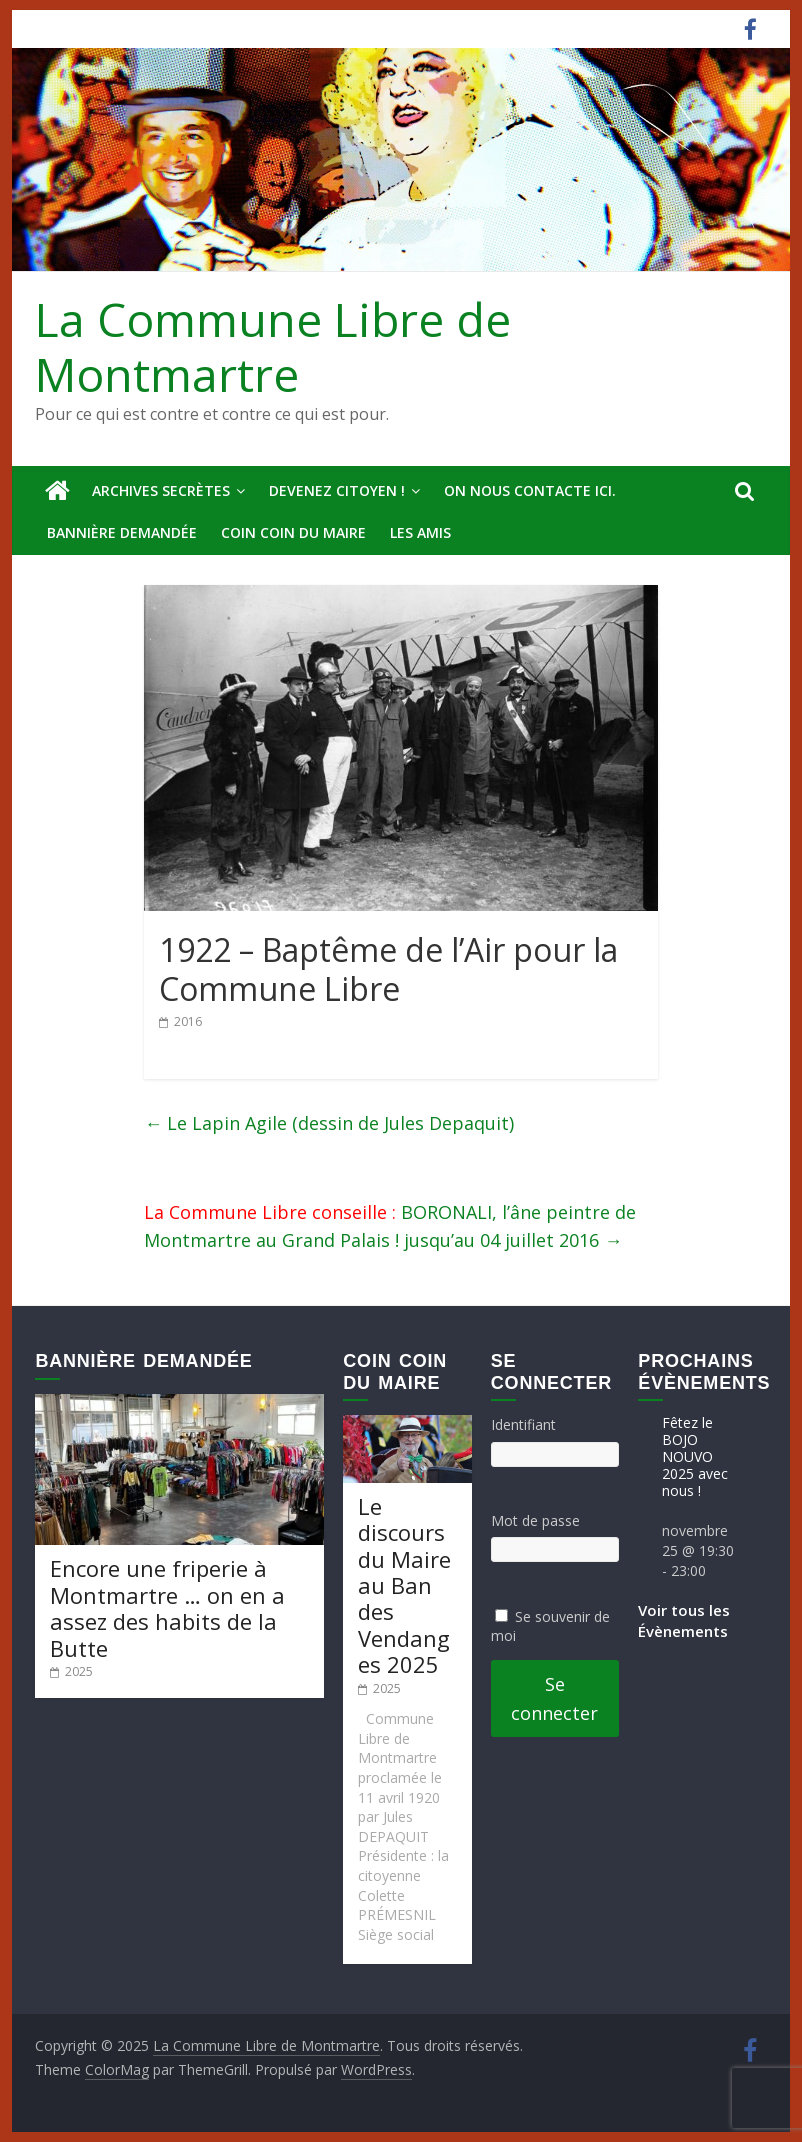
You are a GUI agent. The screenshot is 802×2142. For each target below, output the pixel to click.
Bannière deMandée (122, 532)
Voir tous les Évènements (684, 1620)
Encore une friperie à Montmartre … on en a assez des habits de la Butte (167, 1607)
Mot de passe (535, 1520)
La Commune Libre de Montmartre (273, 346)
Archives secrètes (161, 490)
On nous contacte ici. (530, 490)
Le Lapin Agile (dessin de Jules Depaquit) (329, 1123)
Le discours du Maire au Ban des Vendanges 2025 (404, 1585)
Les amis (420, 532)
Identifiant (523, 1424)
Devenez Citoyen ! (337, 490)
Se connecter (554, 1698)
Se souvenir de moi (550, 1626)
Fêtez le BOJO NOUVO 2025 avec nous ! (695, 1456)
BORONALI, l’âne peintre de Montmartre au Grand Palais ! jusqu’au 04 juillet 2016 (390, 1226)
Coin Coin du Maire (293, 532)
